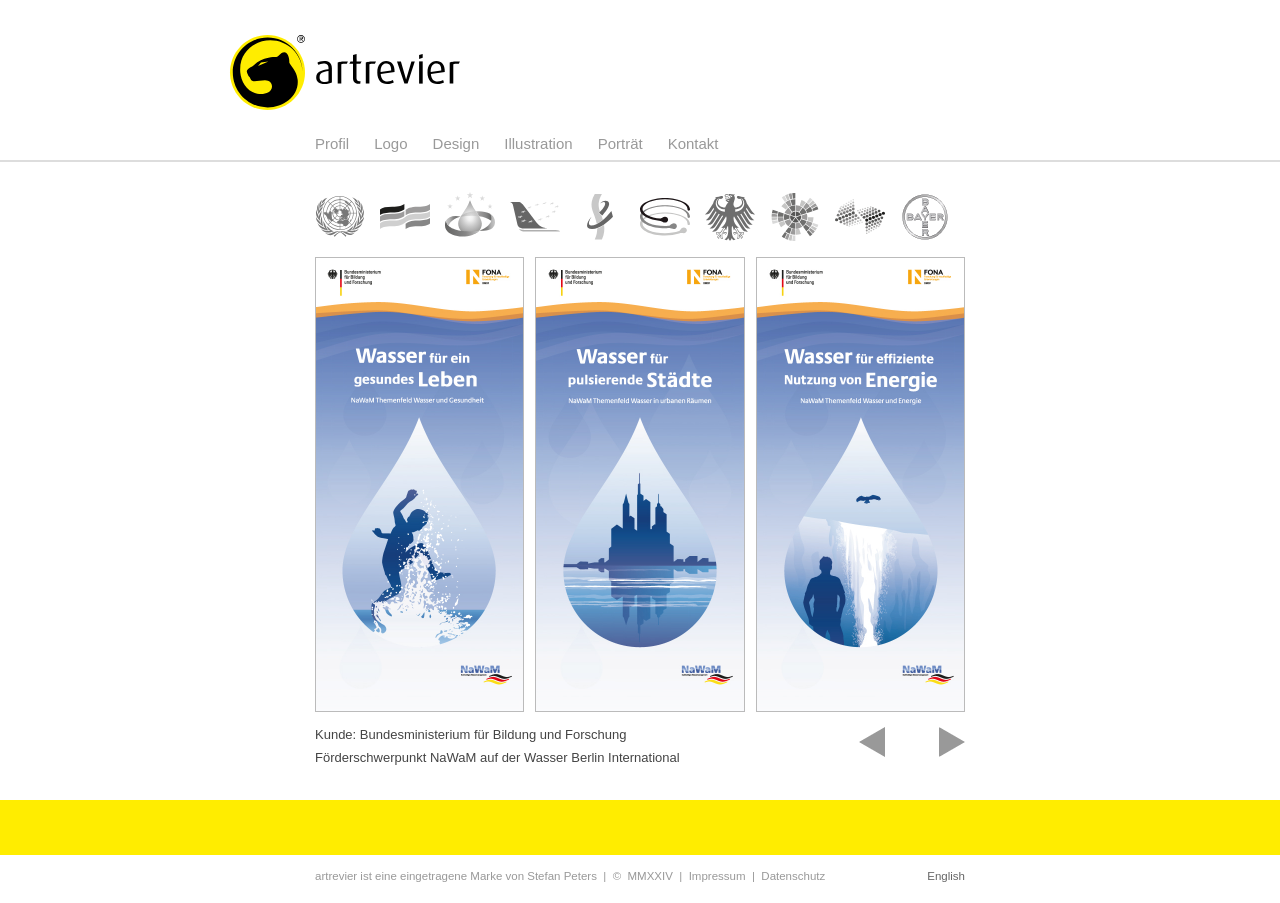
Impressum (717, 876)
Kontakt (693, 143)
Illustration (538, 143)
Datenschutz (793, 876)
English (946, 876)
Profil (332, 143)
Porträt (620, 143)
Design (456, 143)
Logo (390, 143)
